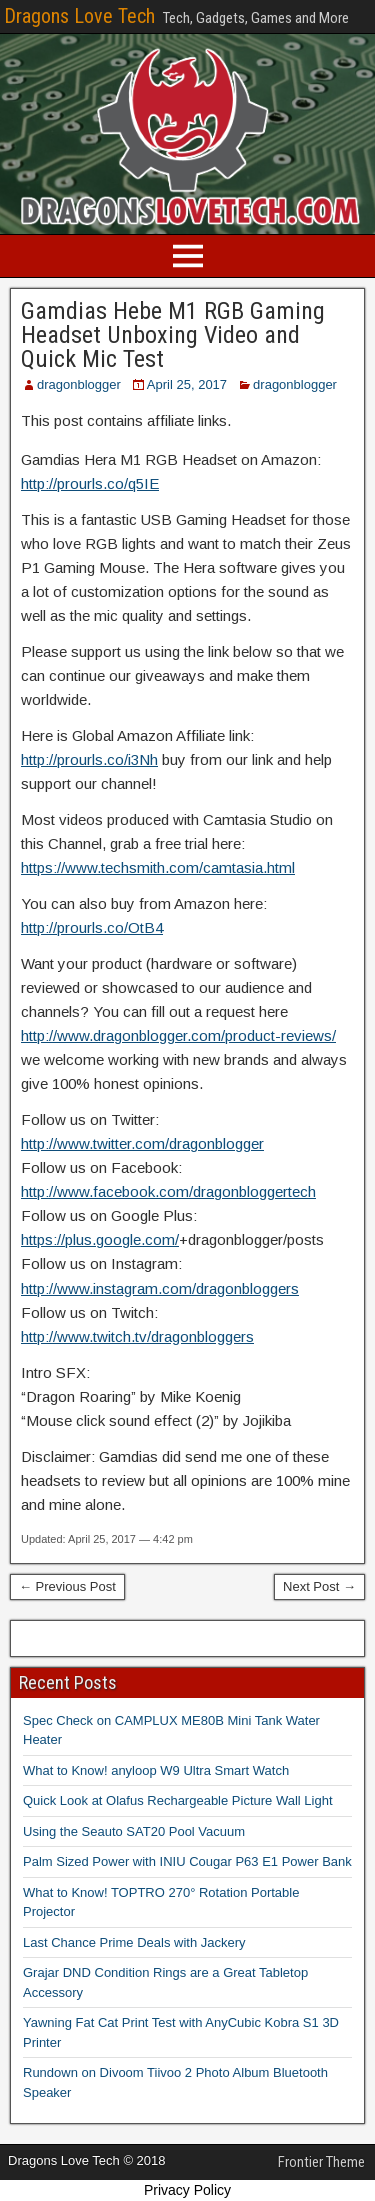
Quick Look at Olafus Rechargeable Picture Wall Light (178, 1800)
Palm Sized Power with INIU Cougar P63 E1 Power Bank (187, 1861)
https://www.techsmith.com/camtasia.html (158, 867)
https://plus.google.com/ (100, 1239)
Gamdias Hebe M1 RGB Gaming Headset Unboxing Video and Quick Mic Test (173, 335)
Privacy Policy (187, 2190)
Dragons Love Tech (79, 16)
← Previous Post (67, 1586)
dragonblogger (79, 384)
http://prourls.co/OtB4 (92, 927)
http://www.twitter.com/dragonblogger (142, 1143)
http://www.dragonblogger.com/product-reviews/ (178, 1035)
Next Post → (319, 1586)
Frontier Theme (321, 2162)
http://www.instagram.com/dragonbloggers (160, 1288)
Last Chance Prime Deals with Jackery (134, 1942)
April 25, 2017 (187, 384)
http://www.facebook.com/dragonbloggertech (168, 1191)
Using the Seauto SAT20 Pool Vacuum (134, 1831)
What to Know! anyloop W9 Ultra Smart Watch (156, 1770)
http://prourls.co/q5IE (90, 483)
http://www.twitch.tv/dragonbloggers (137, 1336)
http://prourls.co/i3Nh (89, 759)
